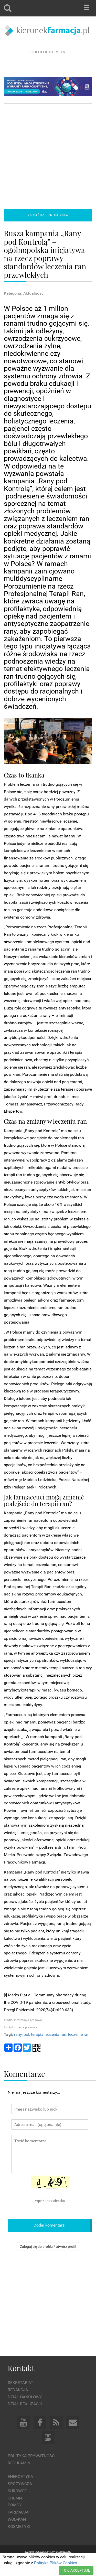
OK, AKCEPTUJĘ (77, 2570)
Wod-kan (17, 2533)
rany (18, 2048)
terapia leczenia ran (48, 2048)
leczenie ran (79, 2048)
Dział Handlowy (25, 2410)
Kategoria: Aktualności (24, 307)
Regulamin (19, 2477)
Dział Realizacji (25, 2417)
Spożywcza (20, 2497)
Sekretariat (20, 2396)
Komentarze (24, 2088)
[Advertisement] (48, 173)
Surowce (17, 2504)
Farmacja (18, 2526)
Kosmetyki (19, 2540)
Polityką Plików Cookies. (56, 2562)
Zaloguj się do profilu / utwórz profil (48, 2261)
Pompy (15, 2519)
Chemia (15, 2511)
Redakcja (18, 2403)
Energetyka (20, 2490)
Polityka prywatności (32, 2469)
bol (26, 2048)
